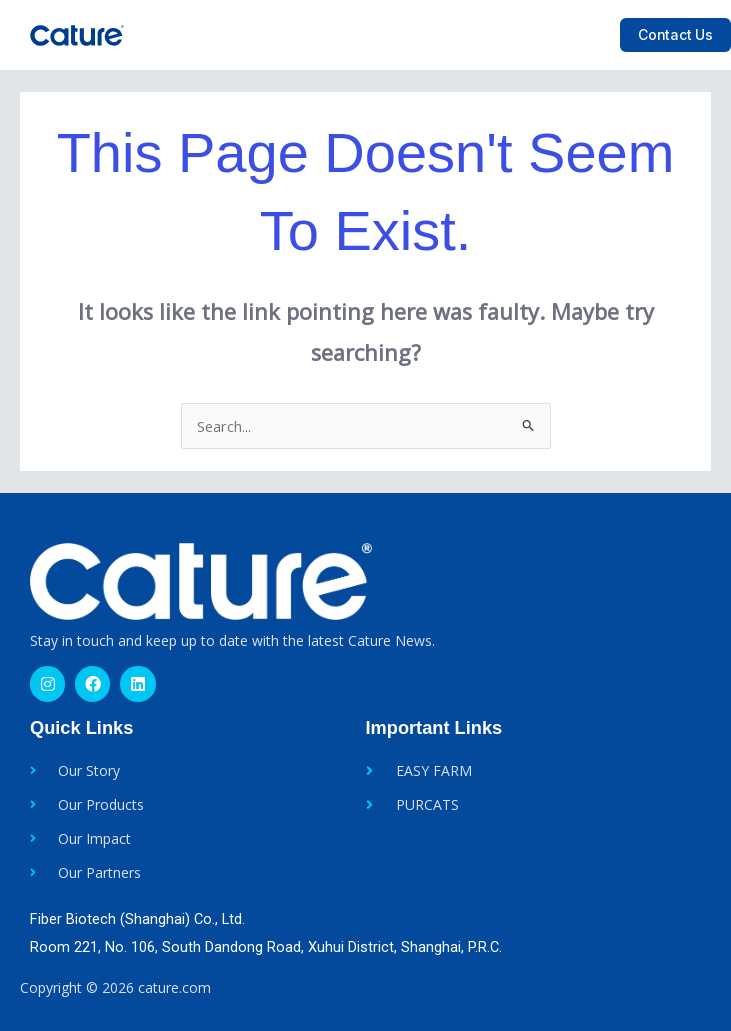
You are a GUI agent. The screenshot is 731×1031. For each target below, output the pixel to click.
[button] (587, 35)
